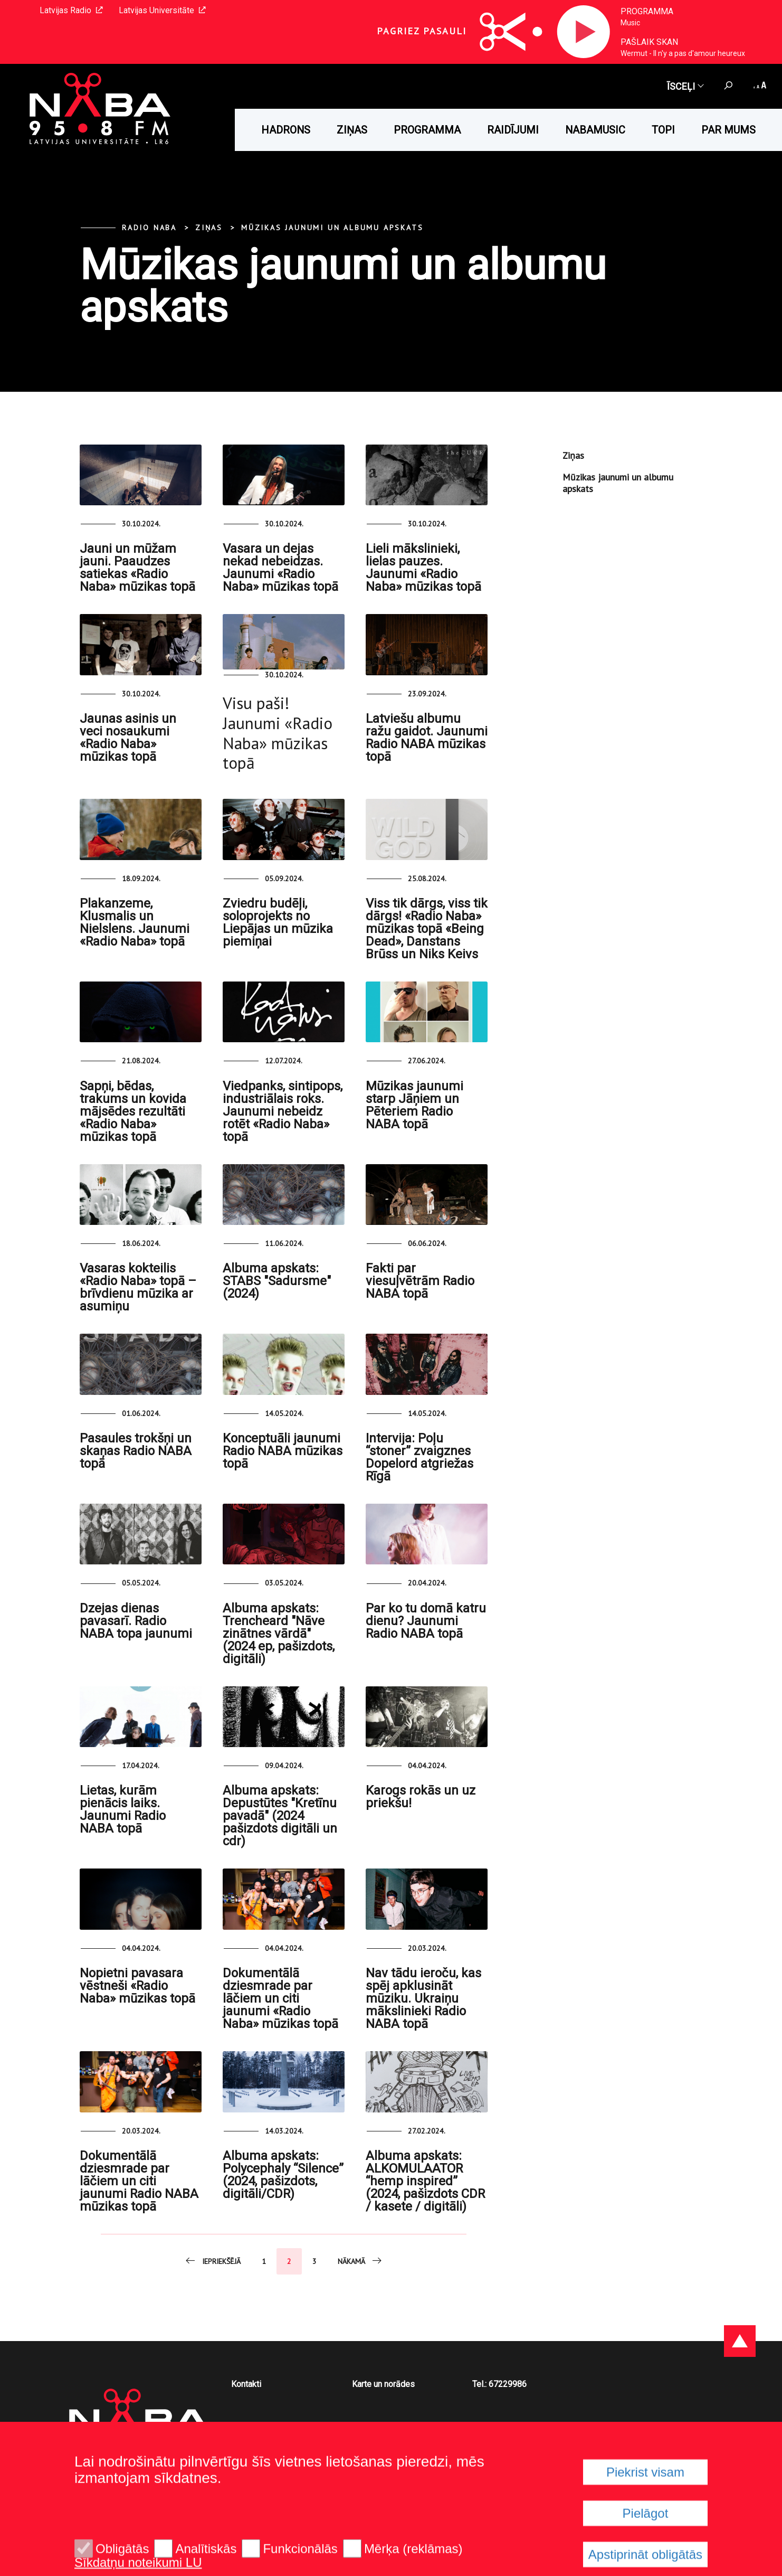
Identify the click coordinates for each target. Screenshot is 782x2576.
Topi (663, 130)
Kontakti (246, 2384)
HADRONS (285, 130)
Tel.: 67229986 (499, 2384)
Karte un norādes (383, 2384)
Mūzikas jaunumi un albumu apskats (332, 227)
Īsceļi (685, 86)
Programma (647, 11)
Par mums (728, 130)
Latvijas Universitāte (162, 10)
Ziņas (352, 130)
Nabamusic (595, 130)
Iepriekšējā (212, 2260)
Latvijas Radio (71, 10)
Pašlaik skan (649, 42)
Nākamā (360, 2260)
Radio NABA (149, 227)
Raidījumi (513, 130)
